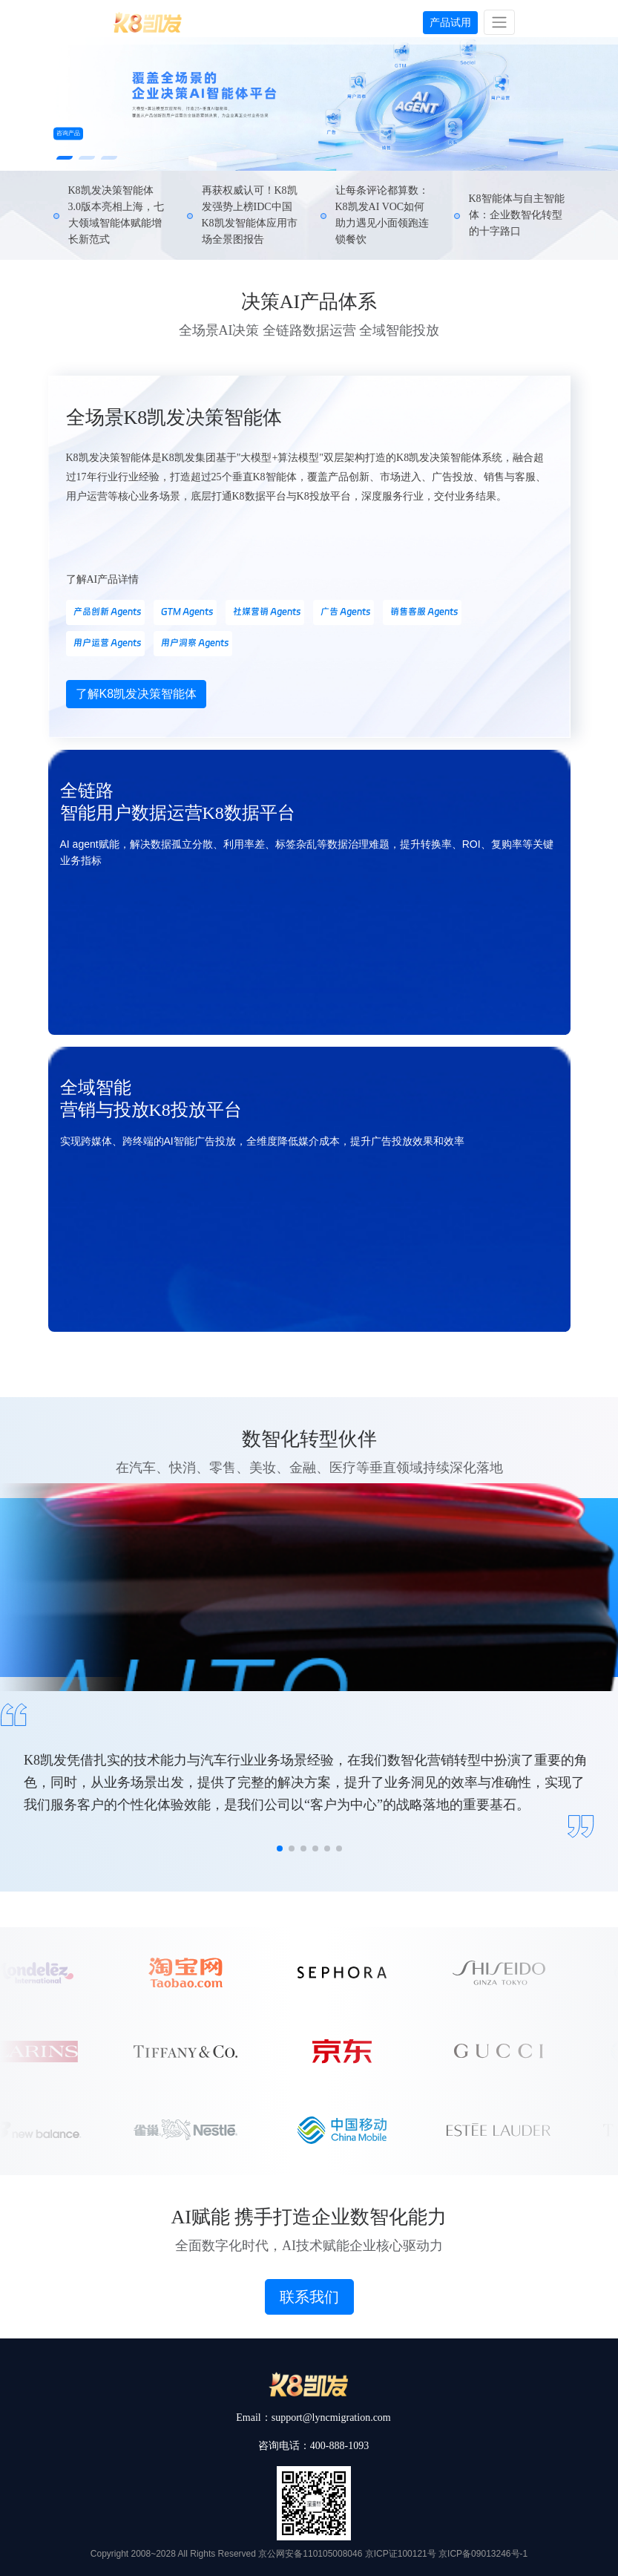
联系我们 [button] (309, 2297)
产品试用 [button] (450, 22)
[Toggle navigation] (499, 22)
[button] (64, 158)
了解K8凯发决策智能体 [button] (136, 693)
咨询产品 (68, 133)
